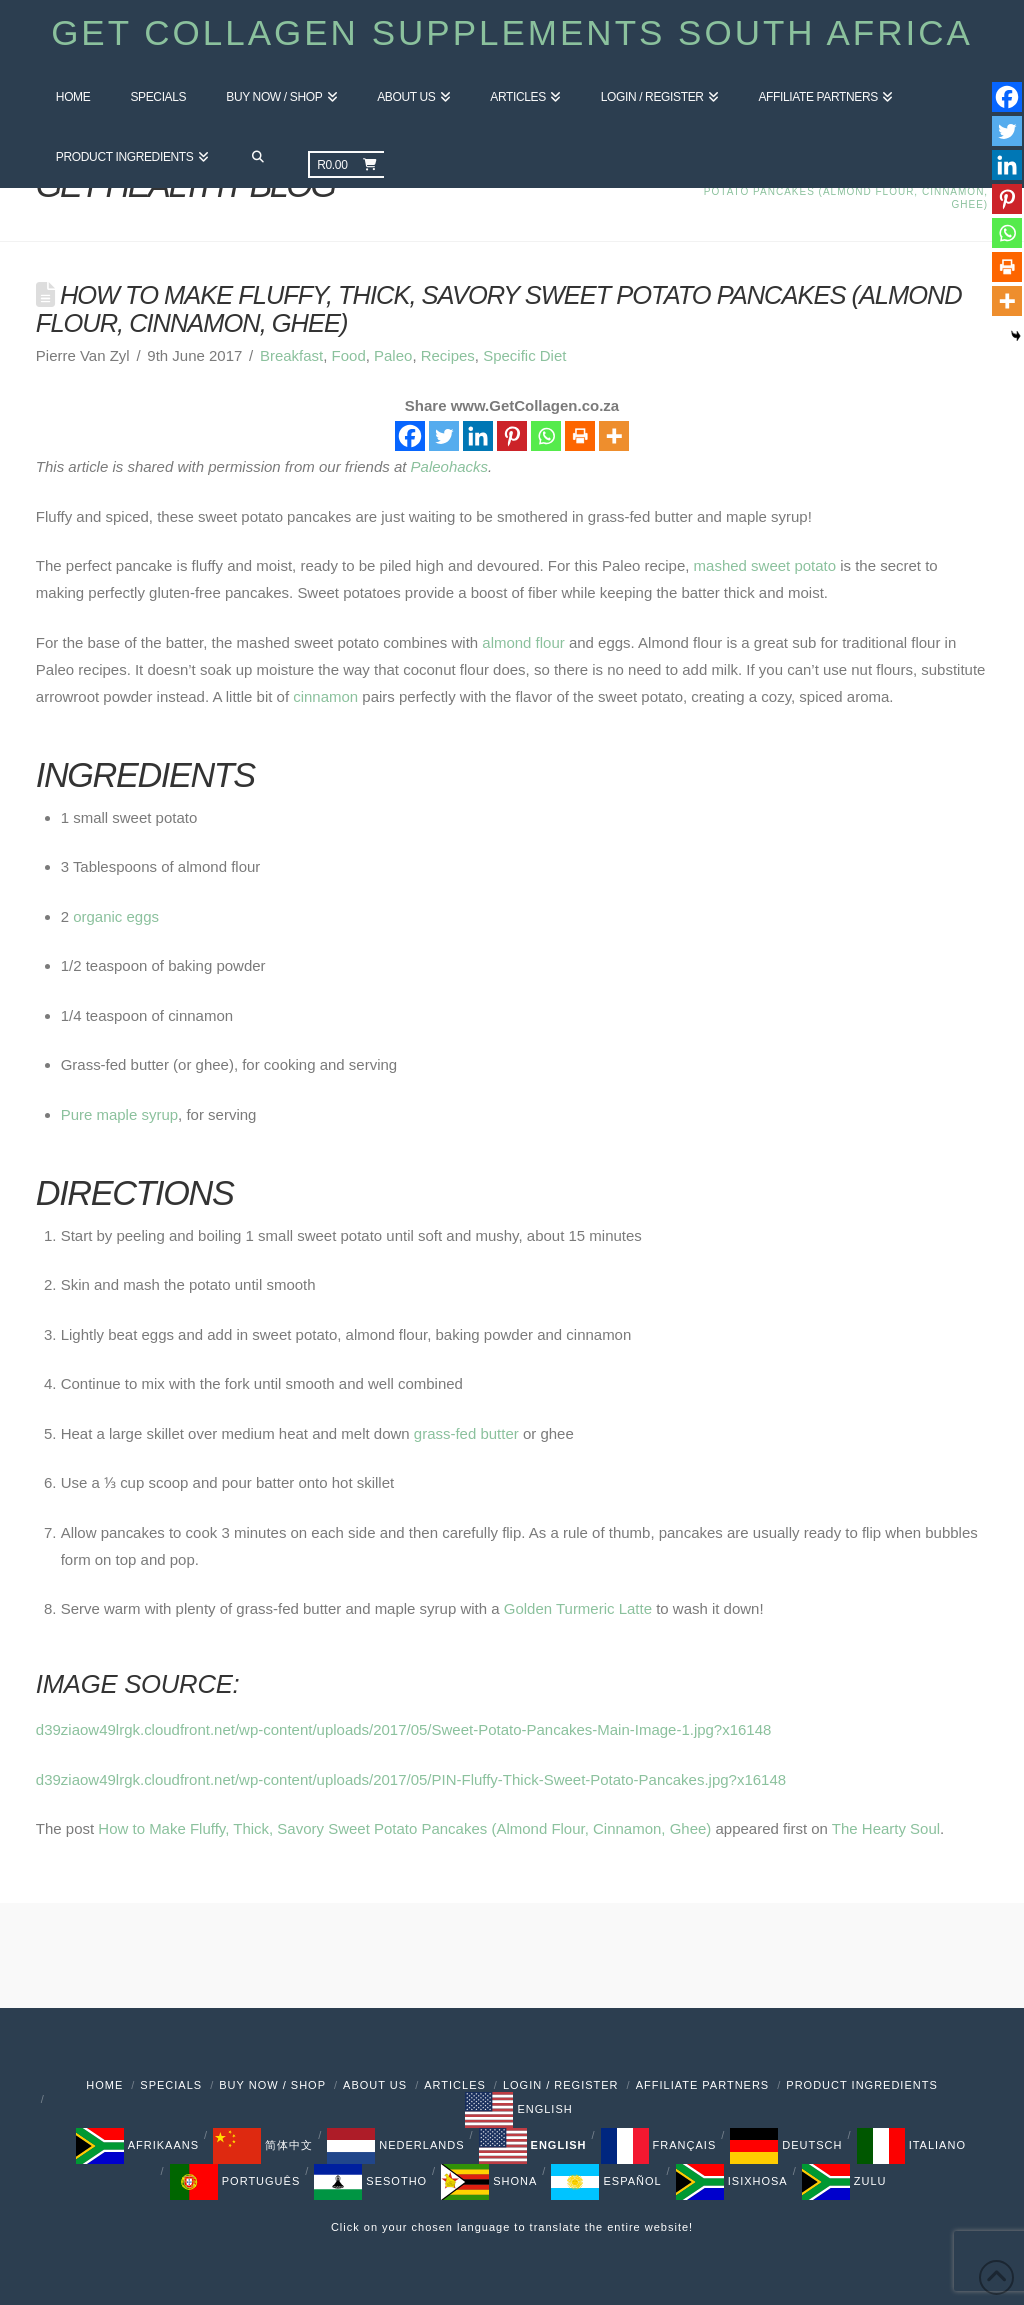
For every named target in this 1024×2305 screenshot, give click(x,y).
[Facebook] (410, 436)
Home (104, 2085)
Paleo (393, 355)
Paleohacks (449, 466)
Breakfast (291, 355)
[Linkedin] (478, 436)
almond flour (523, 642)
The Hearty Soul (886, 1828)
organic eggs (116, 916)
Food (349, 355)
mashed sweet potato (765, 565)
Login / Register (561, 2085)
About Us (375, 2085)
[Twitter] (444, 436)
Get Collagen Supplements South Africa (512, 32)
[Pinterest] (512, 436)
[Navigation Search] (257, 158)
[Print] (580, 436)
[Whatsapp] (546, 436)
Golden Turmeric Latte (578, 1608)
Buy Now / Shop (272, 2085)
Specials (171, 2085)
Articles (455, 2085)
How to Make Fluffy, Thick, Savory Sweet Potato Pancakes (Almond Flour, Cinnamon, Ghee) (404, 1828)
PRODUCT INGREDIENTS (861, 2085)
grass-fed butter (466, 1433)
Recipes (448, 355)
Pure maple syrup (119, 1114)
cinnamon (325, 696)
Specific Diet (524, 355)
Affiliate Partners (703, 2085)
